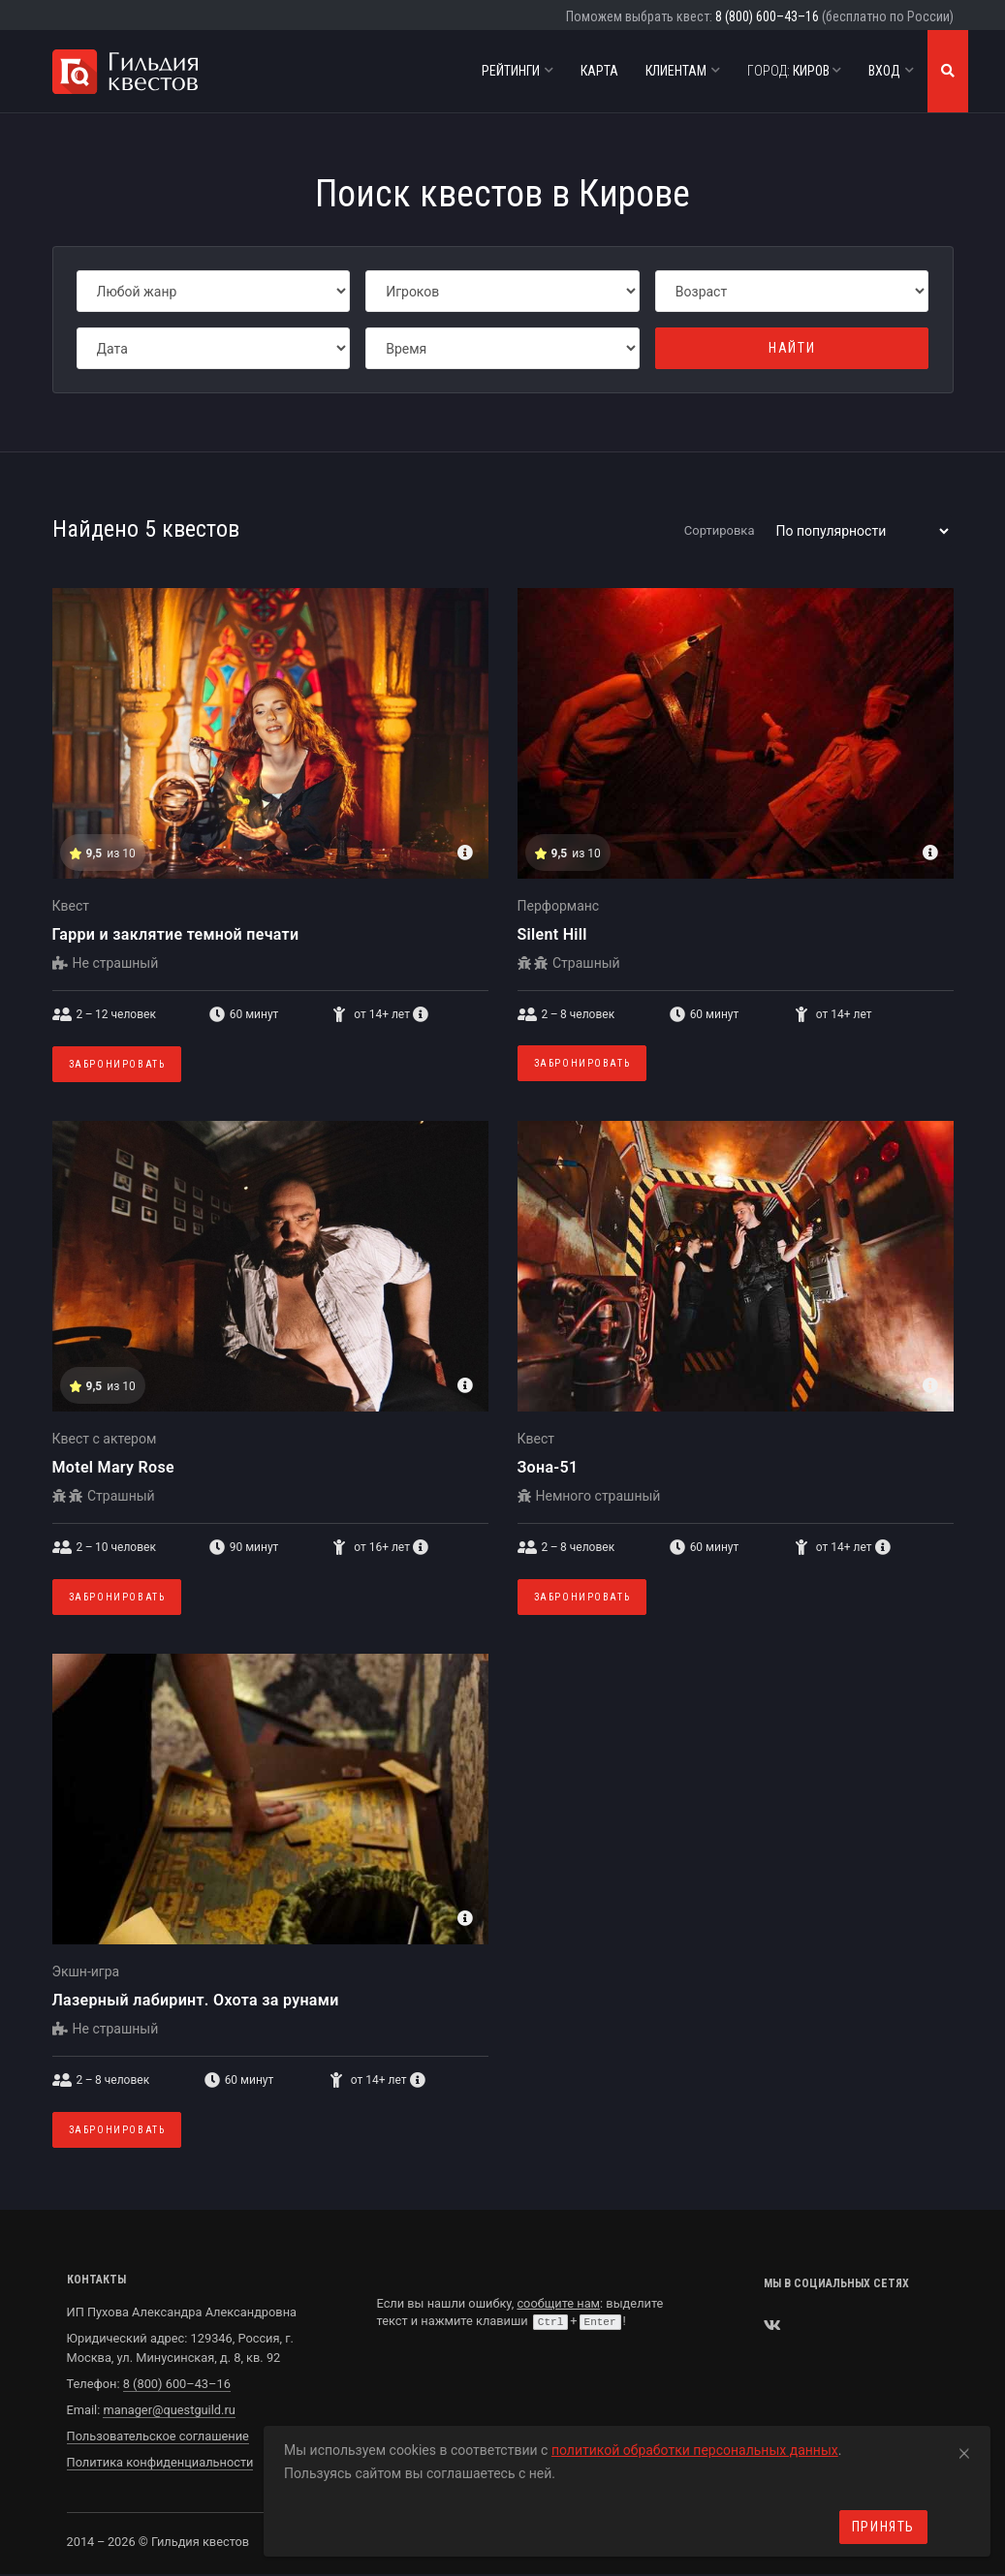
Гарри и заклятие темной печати (175, 934)
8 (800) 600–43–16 (767, 16)
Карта (599, 70)
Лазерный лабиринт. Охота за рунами (195, 2000)
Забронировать (117, 1064)
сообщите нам (558, 2303)
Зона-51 (548, 1467)
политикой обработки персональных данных (694, 2450)
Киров (794, 70)
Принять (883, 2526)
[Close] (964, 2450)
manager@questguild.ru (169, 2410)
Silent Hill (552, 934)
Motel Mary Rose (113, 1467)
